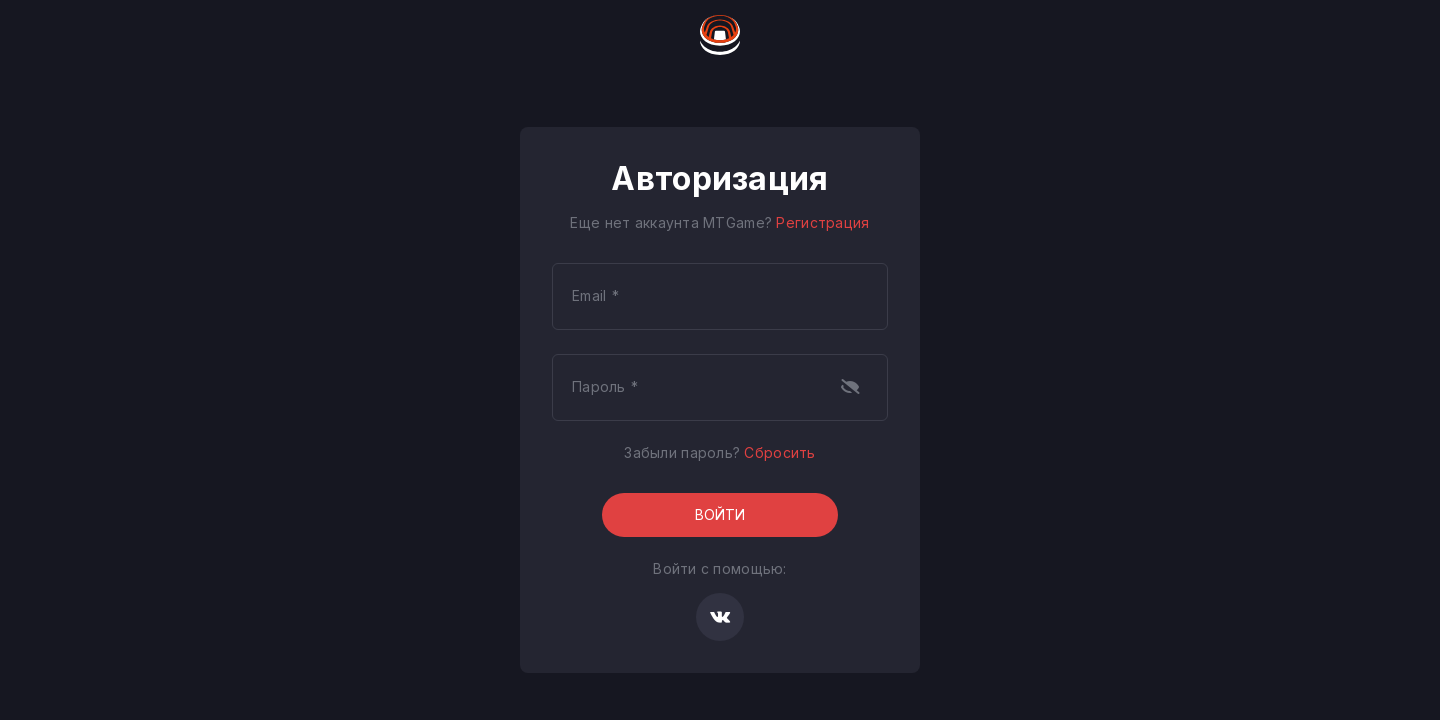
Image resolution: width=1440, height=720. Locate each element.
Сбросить (779, 452)
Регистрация (822, 222)
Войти (720, 514)
